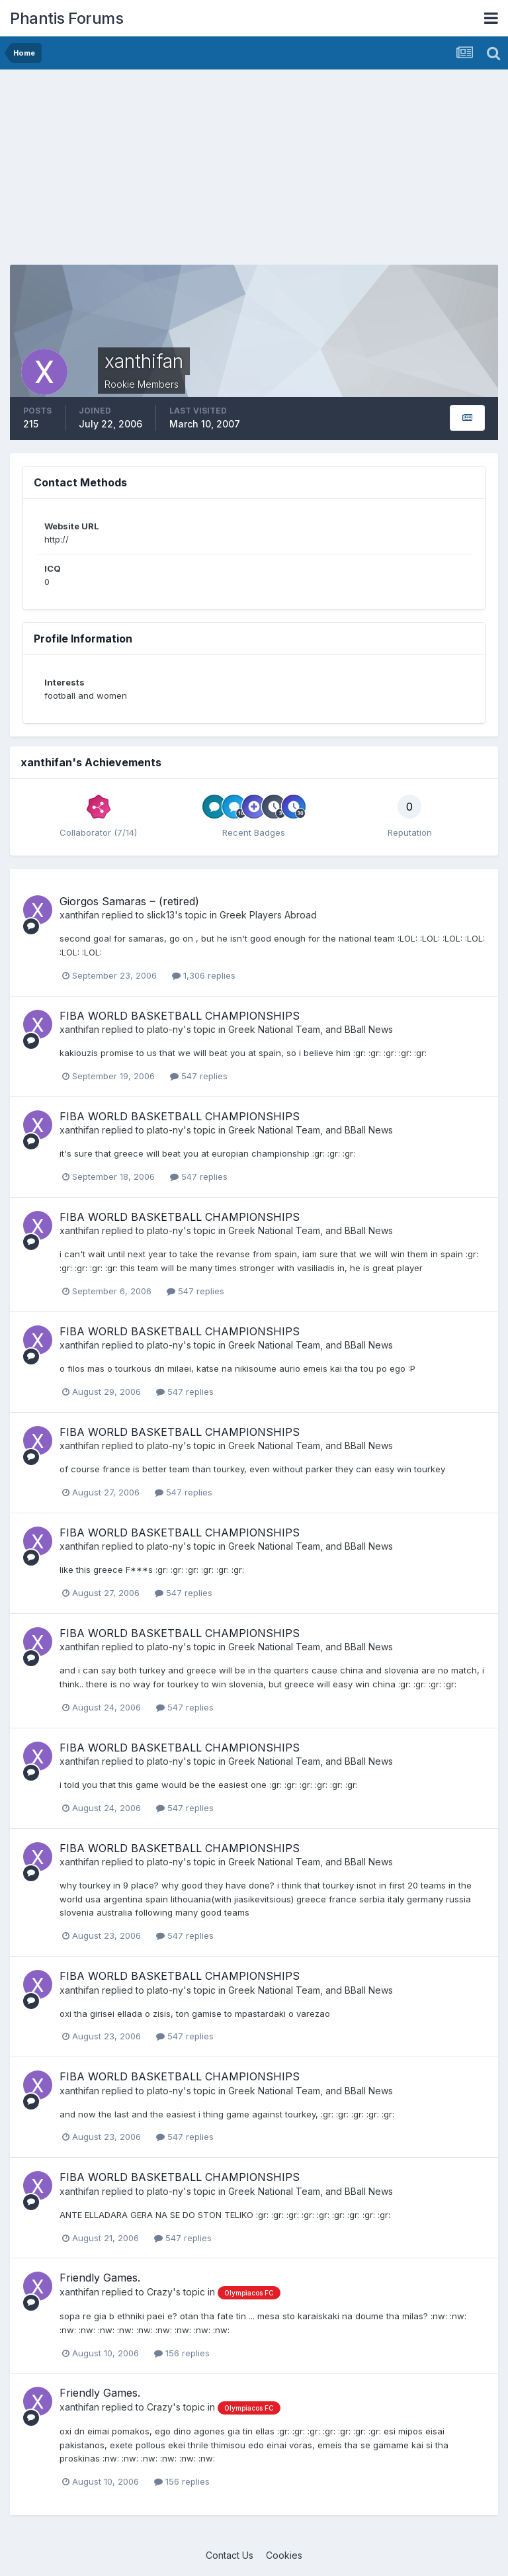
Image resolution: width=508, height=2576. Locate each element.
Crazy (160, 2291)
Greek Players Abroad (268, 914)
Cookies (284, 2555)
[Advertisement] (164, 172)
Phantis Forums (66, 18)
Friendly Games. (100, 2277)
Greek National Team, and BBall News (310, 1029)
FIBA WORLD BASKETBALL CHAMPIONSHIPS (180, 1015)
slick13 (161, 914)
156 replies (182, 2353)
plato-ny (165, 1029)
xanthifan (79, 914)
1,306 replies (203, 975)
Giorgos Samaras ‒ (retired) (129, 901)
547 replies (199, 1076)
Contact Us (229, 2555)
